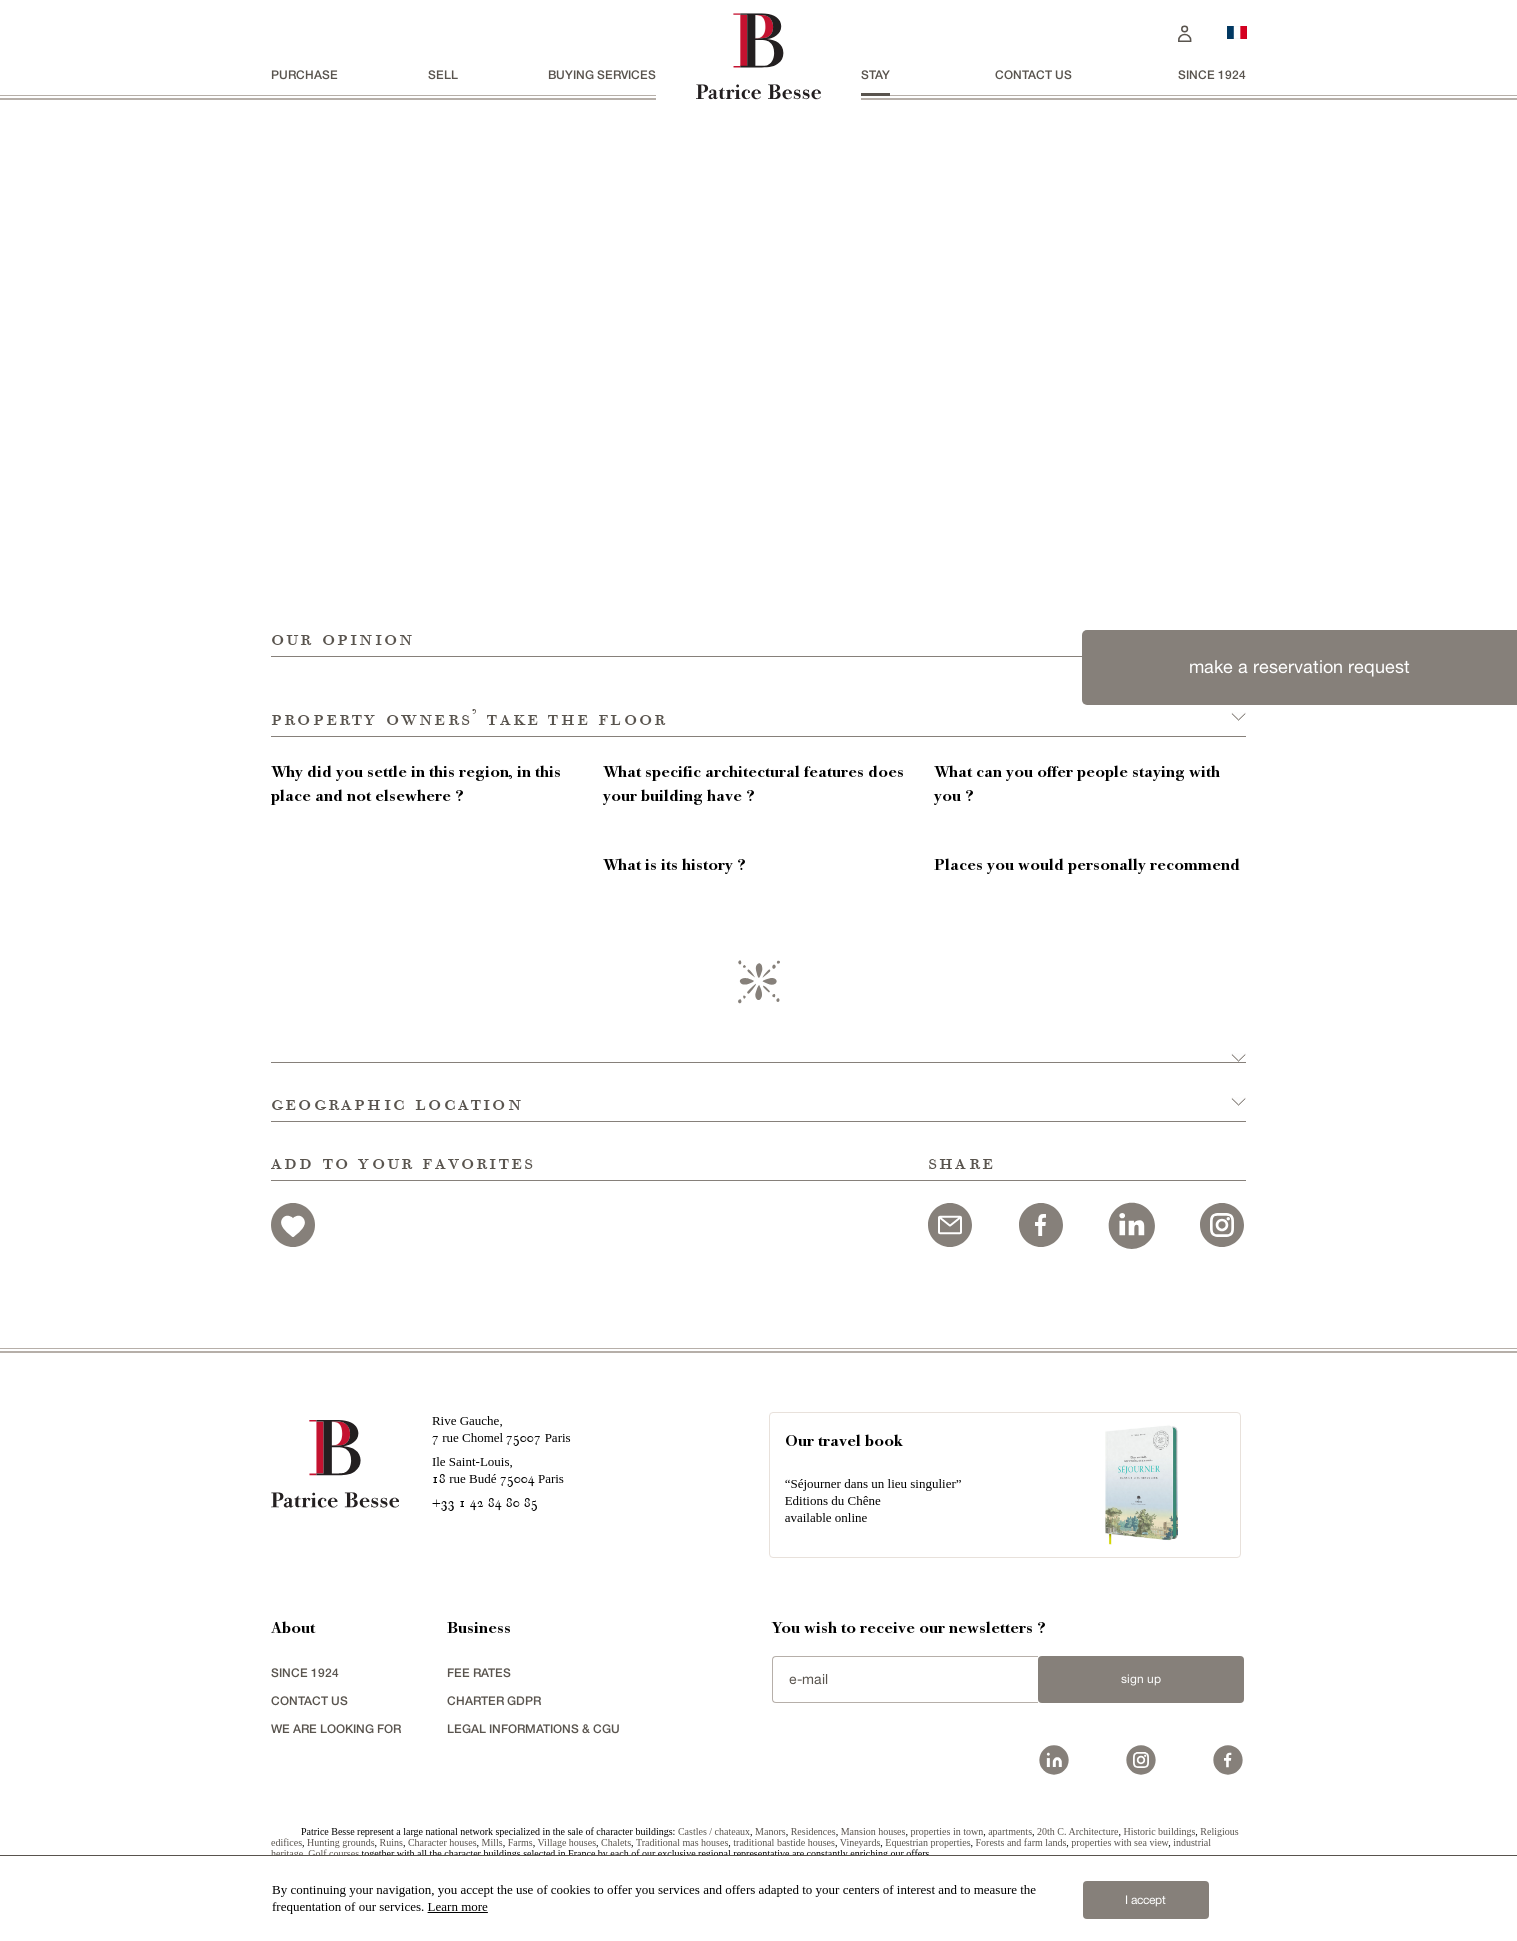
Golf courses (333, 1853)
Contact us (1033, 74)
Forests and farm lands (1021, 1842)
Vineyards (860, 1842)
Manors (770, 1831)
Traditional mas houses (682, 1842)
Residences (813, 1831)
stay (875, 74)
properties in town (946, 1831)
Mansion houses (873, 1831)
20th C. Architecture (1077, 1831)
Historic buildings (1159, 1831)
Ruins (391, 1842)
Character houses (442, 1842)
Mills (492, 1842)
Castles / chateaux (714, 1831)
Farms (520, 1842)
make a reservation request (1299, 666)
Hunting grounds (341, 1842)
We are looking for (336, 1728)
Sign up (1141, 1679)
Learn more (458, 1906)
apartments (1010, 1831)
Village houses (566, 1842)
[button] (758, 697)
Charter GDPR (494, 1700)
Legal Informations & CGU (533, 1728)
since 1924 (1212, 74)
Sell (443, 74)
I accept (1145, 1900)
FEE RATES (479, 1672)
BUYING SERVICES (602, 74)
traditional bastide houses (784, 1842)
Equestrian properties (927, 1842)
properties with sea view (1119, 1842)
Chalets (616, 1842)
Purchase (304, 74)
